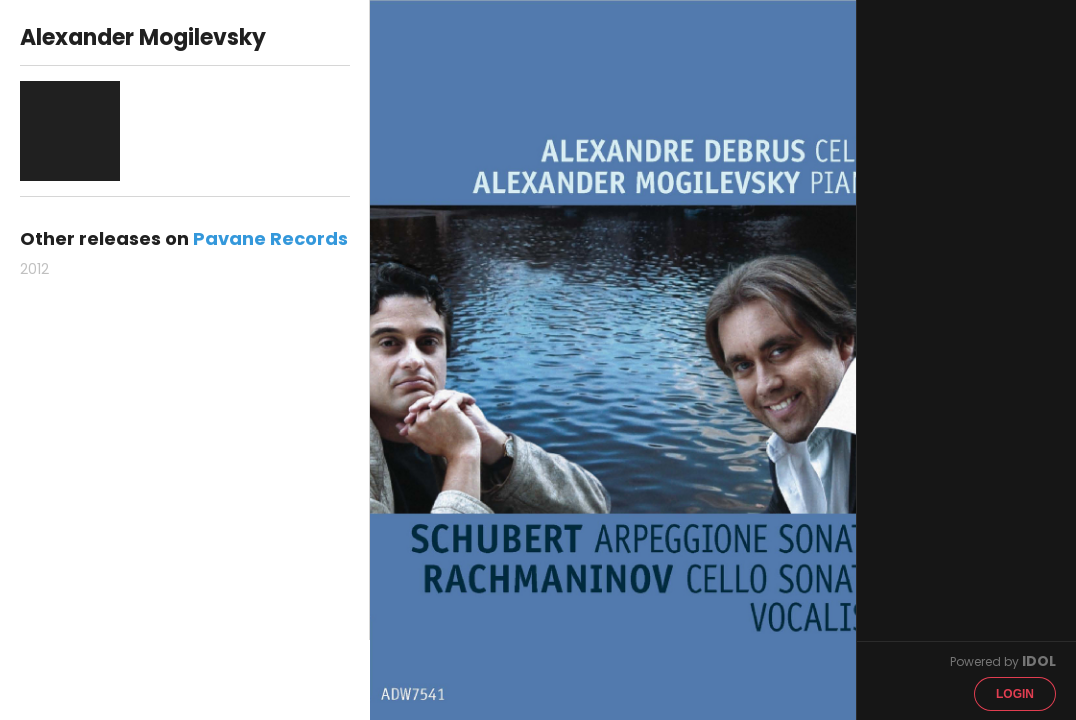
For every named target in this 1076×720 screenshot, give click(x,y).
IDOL (1039, 661)
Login (1015, 694)
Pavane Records (270, 238)
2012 (34, 269)
